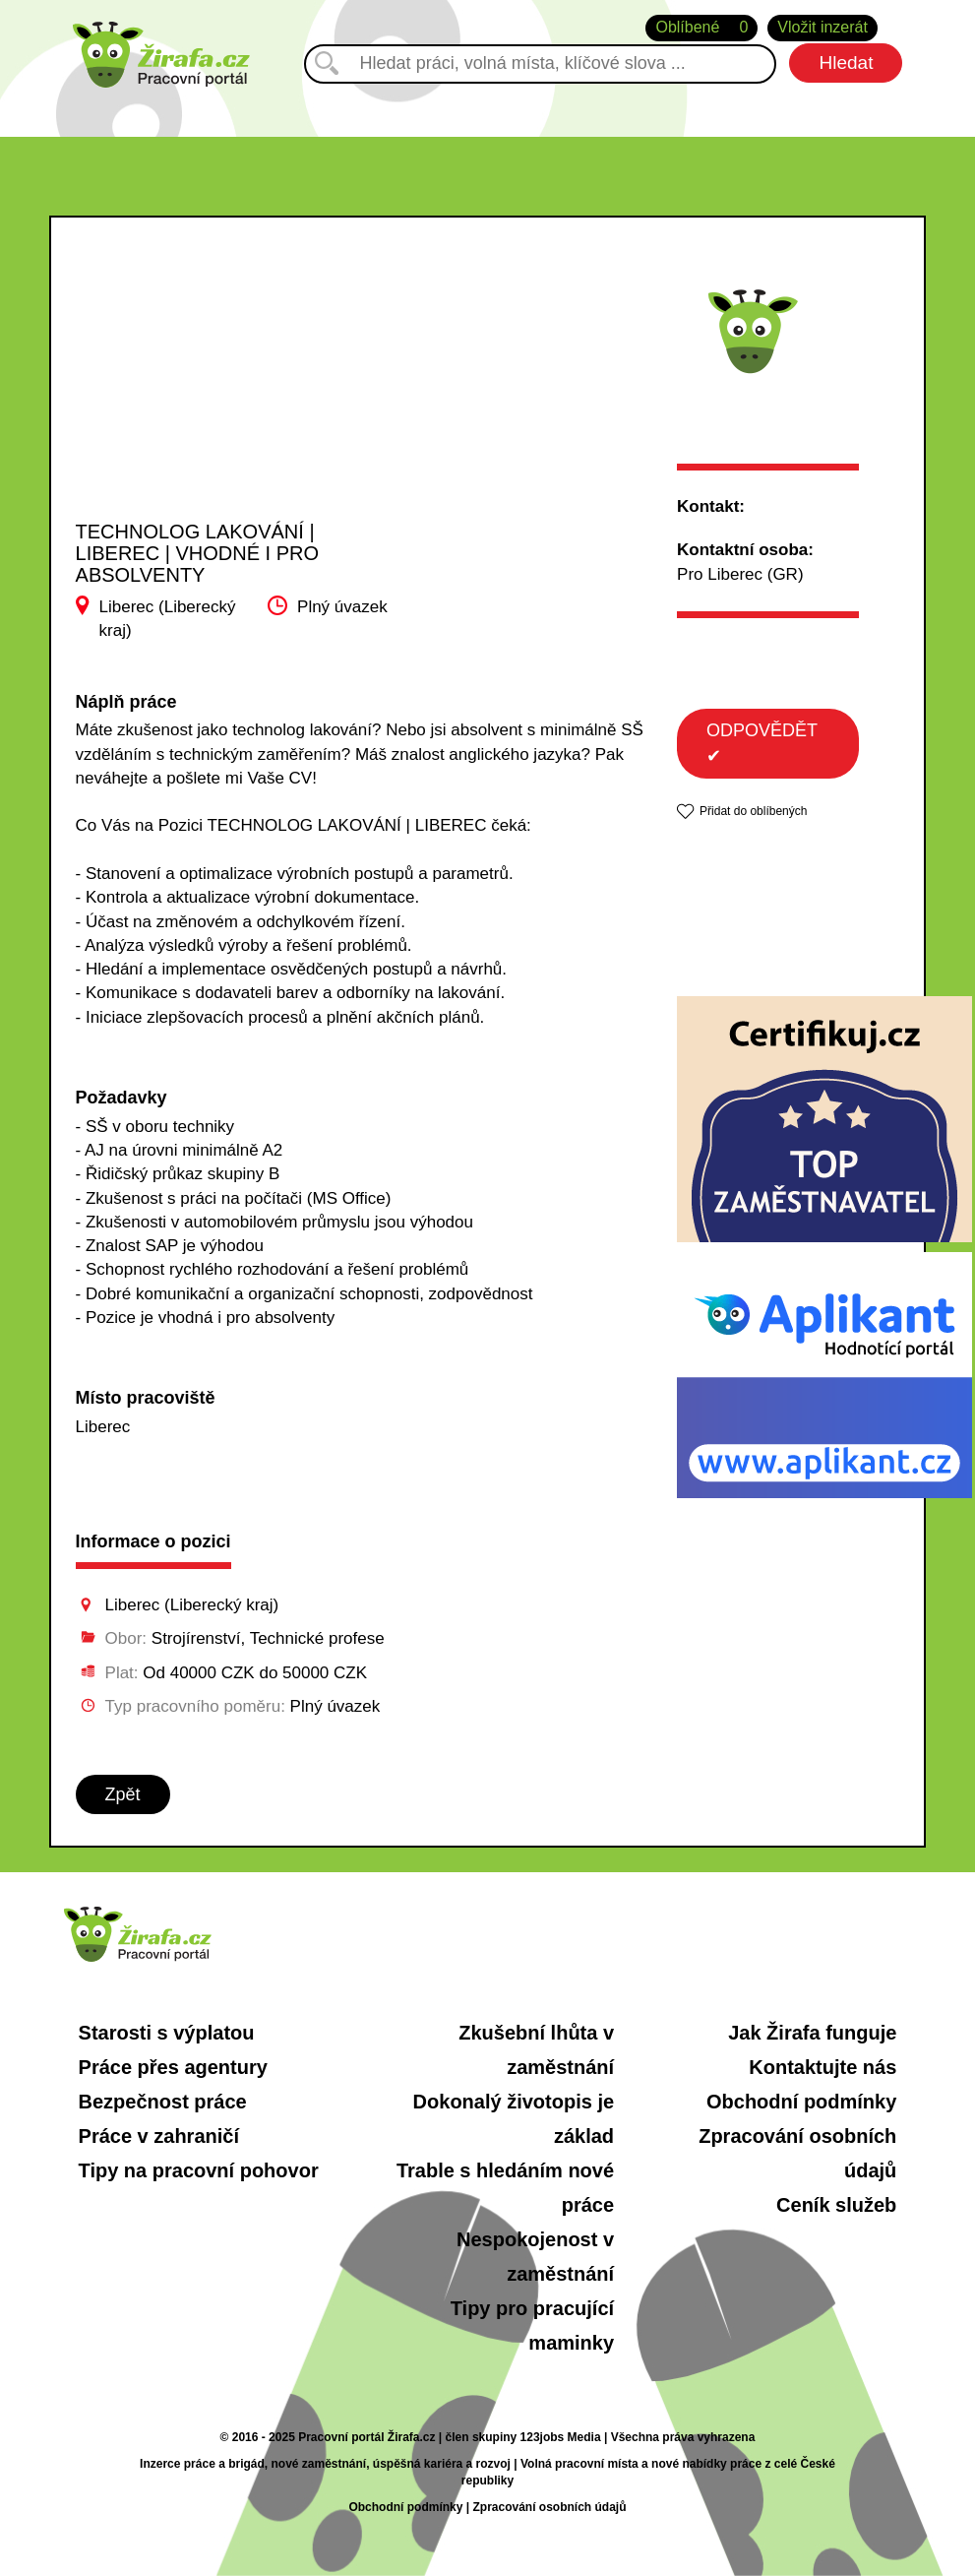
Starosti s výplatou (167, 2032)
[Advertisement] (220, 388)
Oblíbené (701, 28)
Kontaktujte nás (822, 2067)
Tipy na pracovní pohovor (199, 2170)
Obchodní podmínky (801, 2101)
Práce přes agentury (173, 2067)
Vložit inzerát (822, 27)
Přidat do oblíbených (753, 811)
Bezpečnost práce (163, 2101)
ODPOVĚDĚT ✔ (762, 743)
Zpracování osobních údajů (549, 2507)
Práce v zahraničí (159, 2136)
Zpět (123, 1794)
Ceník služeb (836, 2205)
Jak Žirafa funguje (812, 2032)
